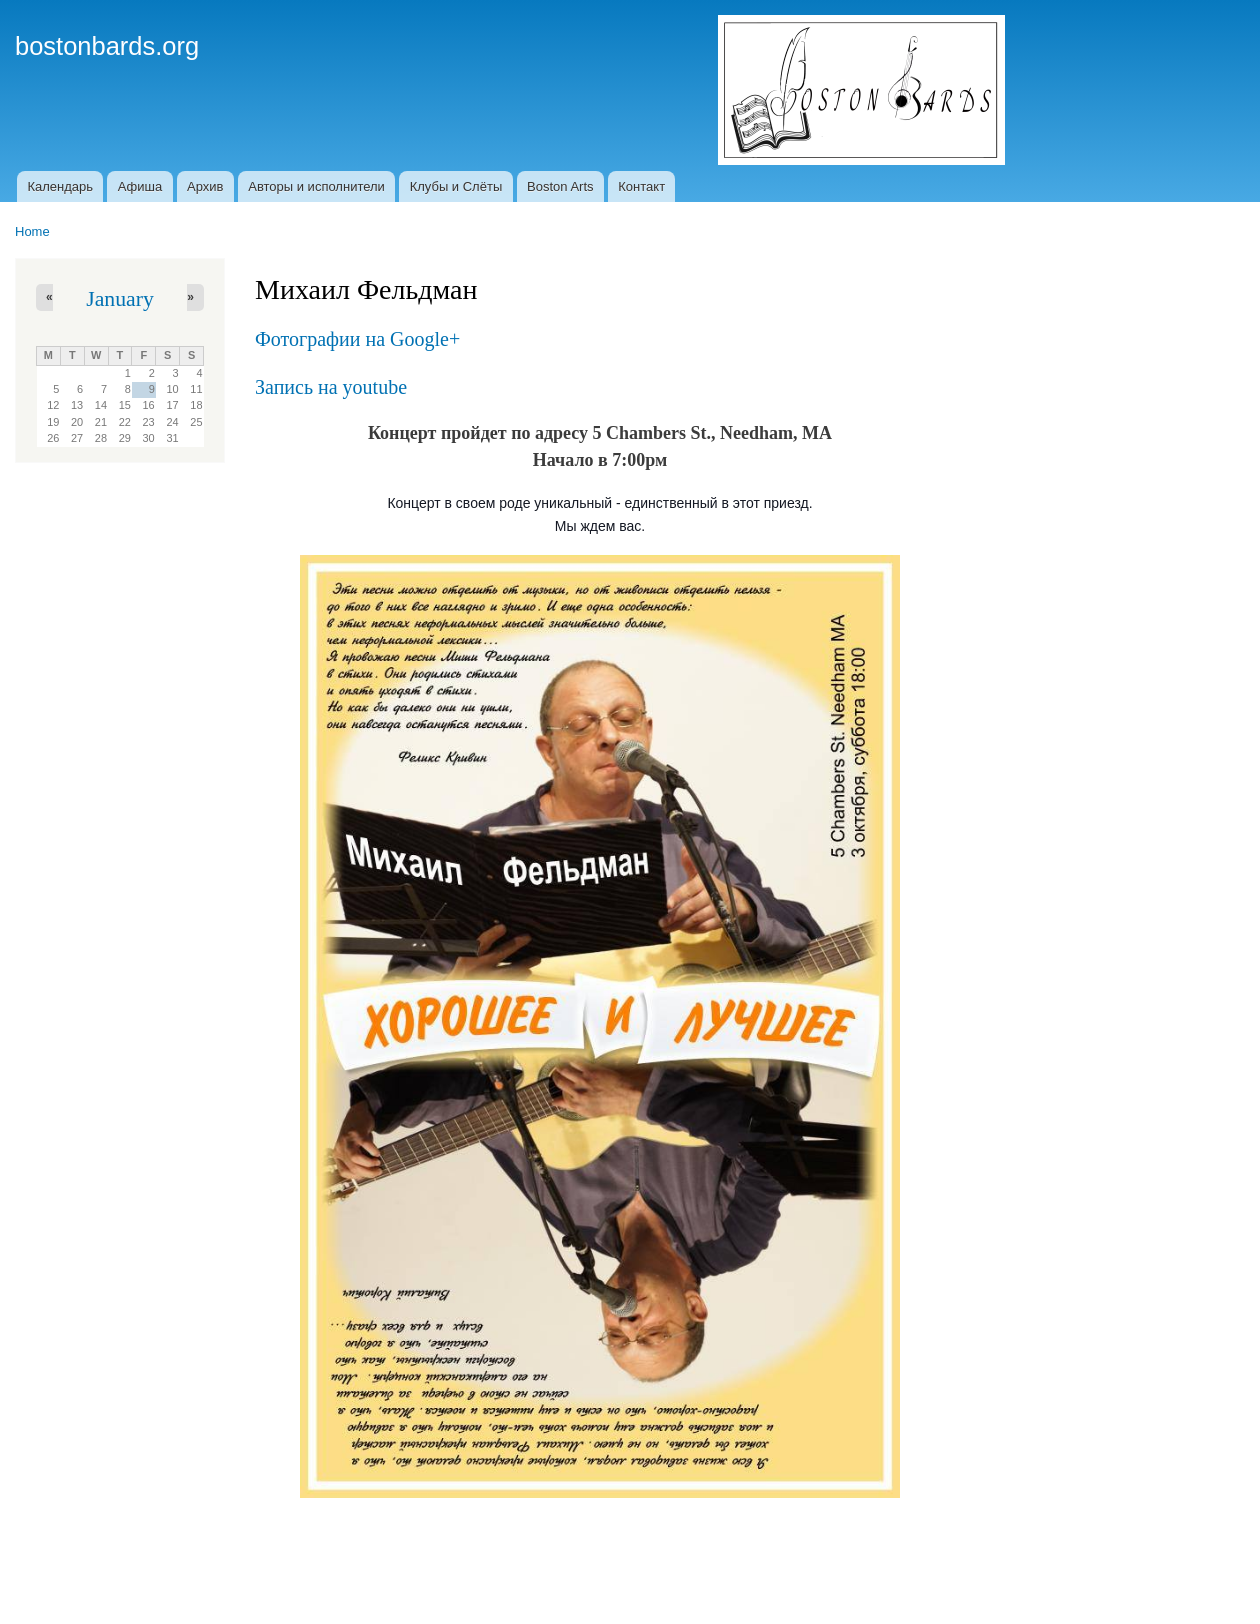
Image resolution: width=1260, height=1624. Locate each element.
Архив (205, 186)
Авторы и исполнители (316, 186)
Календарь (60, 186)
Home (32, 231)
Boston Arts (560, 186)
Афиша (140, 186)
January (120, 299)
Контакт (641, 186)
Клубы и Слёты (456, 186)
